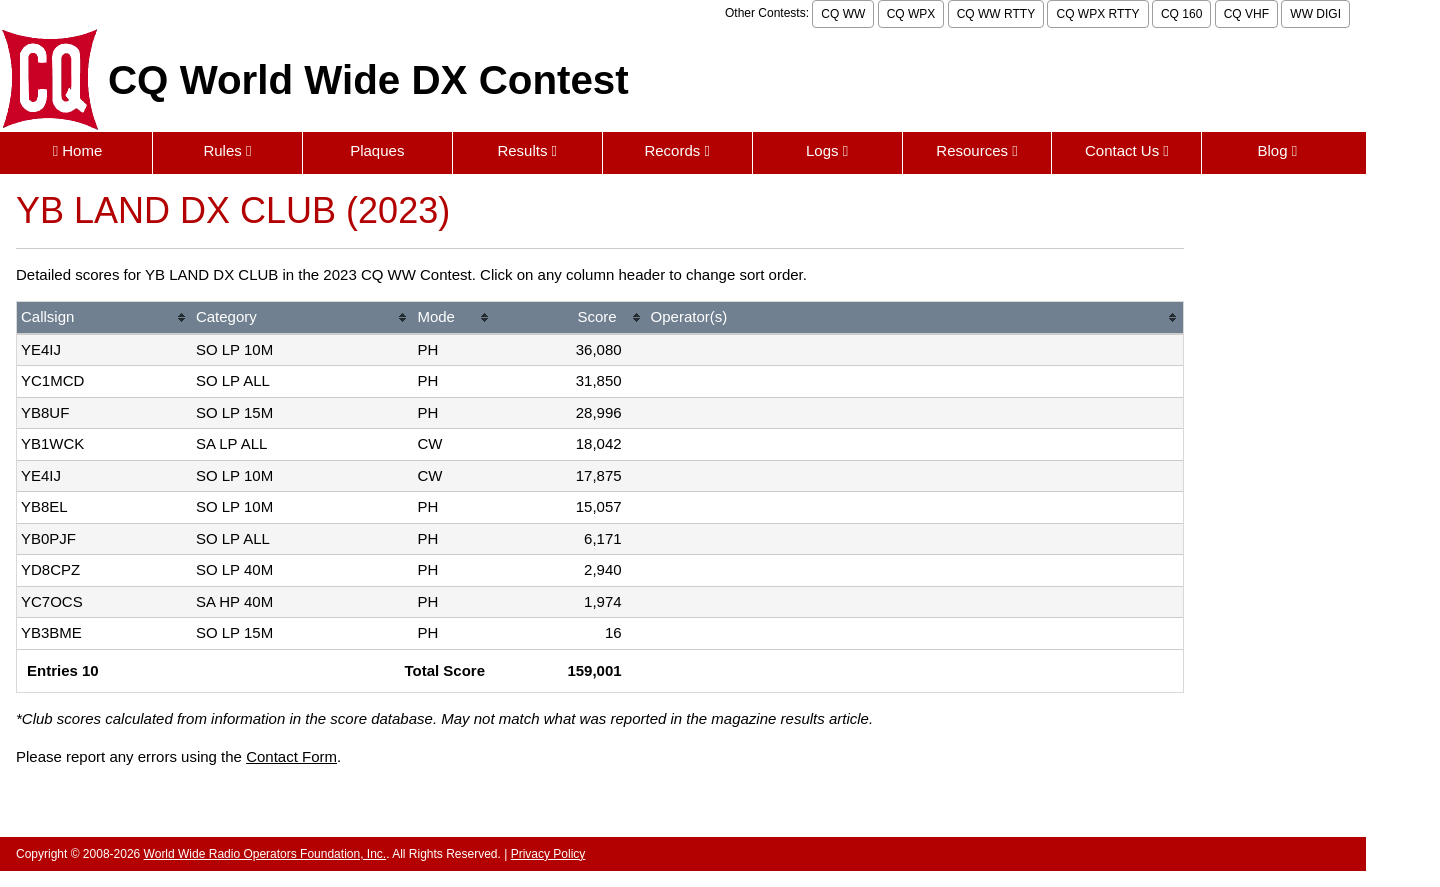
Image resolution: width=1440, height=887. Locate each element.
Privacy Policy (548, 854)
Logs (827, 150)
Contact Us (1127, 150)
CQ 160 (1181, 14)
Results (527, 150)
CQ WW (843, 14)
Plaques (377, 150)
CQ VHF (1246, 14)
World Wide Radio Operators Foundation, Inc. (265, 854)
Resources (976, 150)
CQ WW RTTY (996, 14)
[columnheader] (104, 318)
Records (677, 150)
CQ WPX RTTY (1097, 14)
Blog (1277, 150)
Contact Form (291, 756)
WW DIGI (1315, 14)
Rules (227, 150)
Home (78, 150)
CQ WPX (911, 14)
